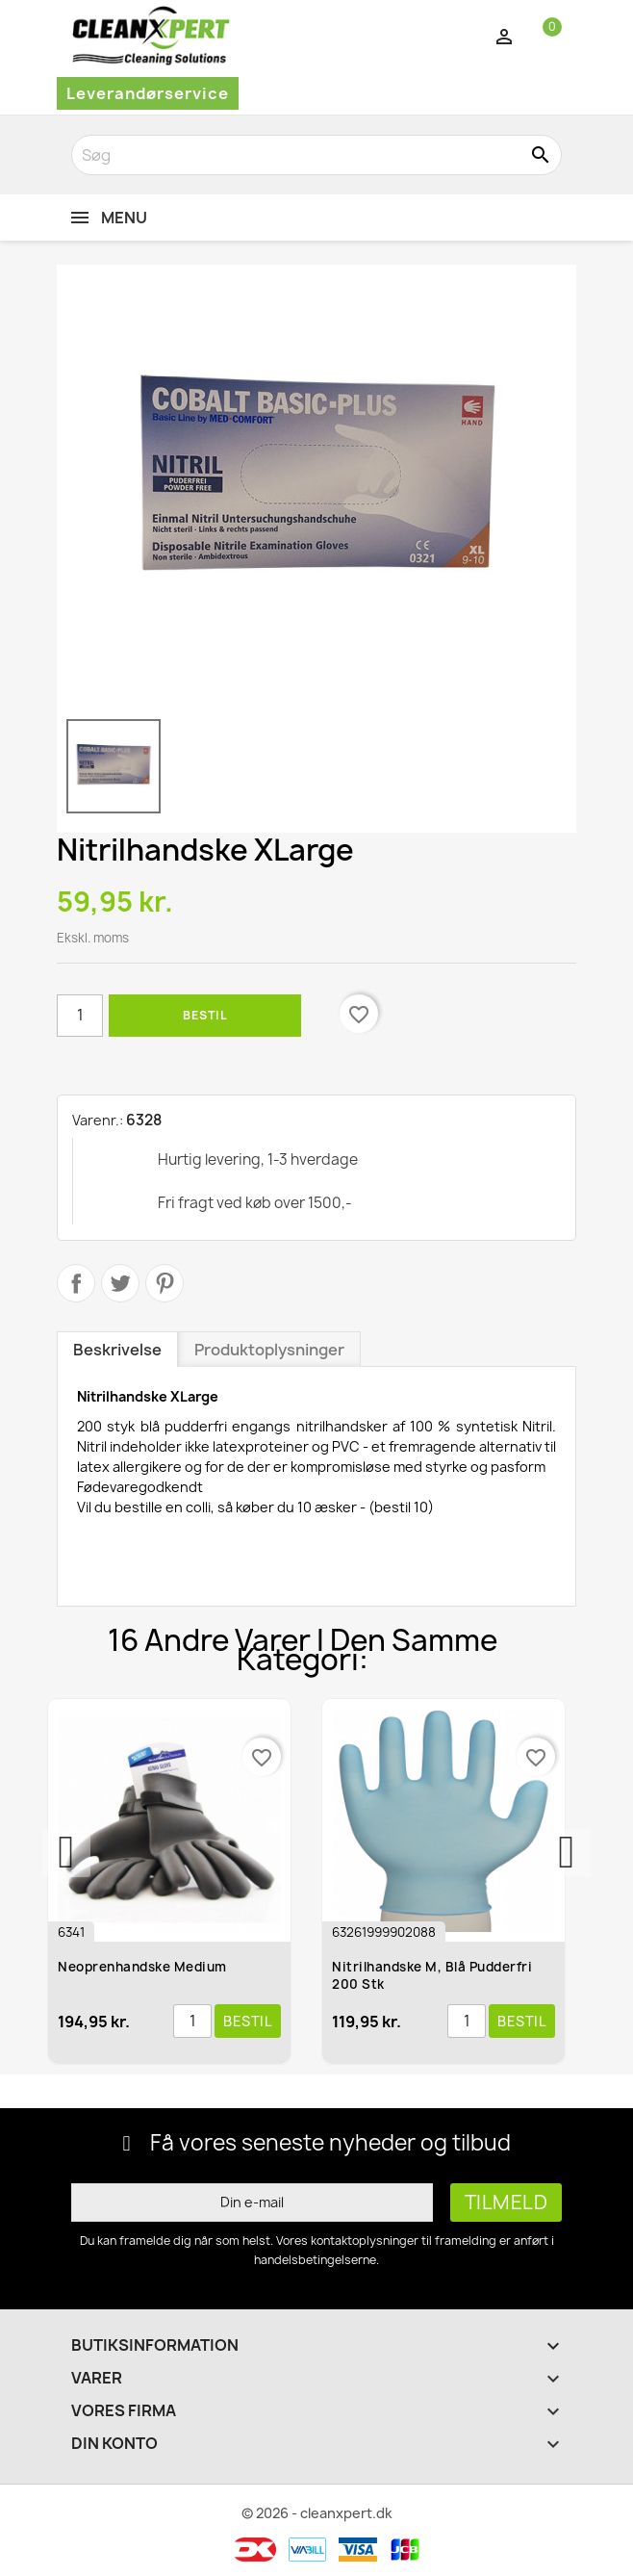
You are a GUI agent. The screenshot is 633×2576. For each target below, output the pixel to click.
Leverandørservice (147, 93)
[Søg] (316, 155)
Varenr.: (97, 1120)
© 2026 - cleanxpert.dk (316, 2513)
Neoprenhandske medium (142, 1966)
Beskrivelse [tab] (117, 1349)
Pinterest (164, 1283)
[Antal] (80, 1015)
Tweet (120, 1283)
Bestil (205, 1015)
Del (76, 1283)
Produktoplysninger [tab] (269, 1349)
